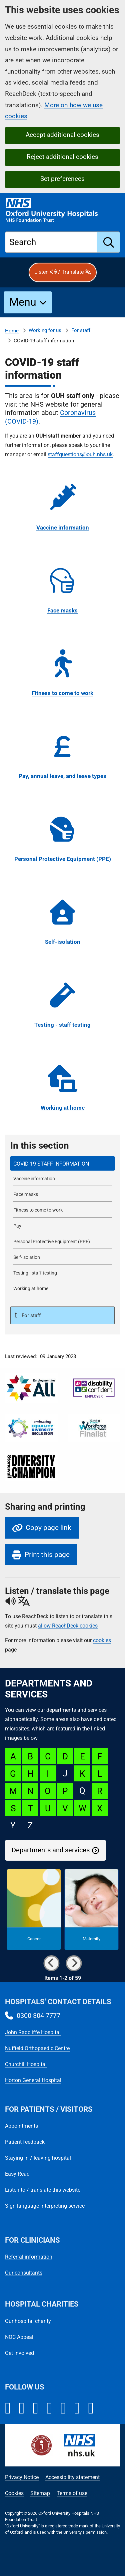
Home (12, 331)
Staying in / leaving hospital (38, 2158)
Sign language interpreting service (45, 2206)
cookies (102, 1640)
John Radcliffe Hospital (33, 2032)
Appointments (21, 2126)
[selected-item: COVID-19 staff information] (62, 1163)
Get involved (19, 2353)
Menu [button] (22, 302)
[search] (108, 242)
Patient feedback (25, 2142)
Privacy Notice (22, 2477)
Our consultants (23, 2273)
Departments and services (51, 1850)
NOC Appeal (19, 2337)
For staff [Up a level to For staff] (30, 1315)
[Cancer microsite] (34, 1909)
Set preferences (62, 179)
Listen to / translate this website (42, 2190)
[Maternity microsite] (91, 1909)
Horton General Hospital (33, 2080)
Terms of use (72, 2493)
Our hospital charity (28, 2321)
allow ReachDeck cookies (68, 1626)
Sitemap (40, 2493)
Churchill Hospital (26, 2064)
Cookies (14, 2493)
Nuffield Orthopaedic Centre (37, 2048)
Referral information (28, 2257)
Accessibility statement (72, 2477)
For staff (80, 330)
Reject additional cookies (62, 157)
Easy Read (17, 2174)
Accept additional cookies (62, 135)
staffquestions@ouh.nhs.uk (80, 454)
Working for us (45, 330)
